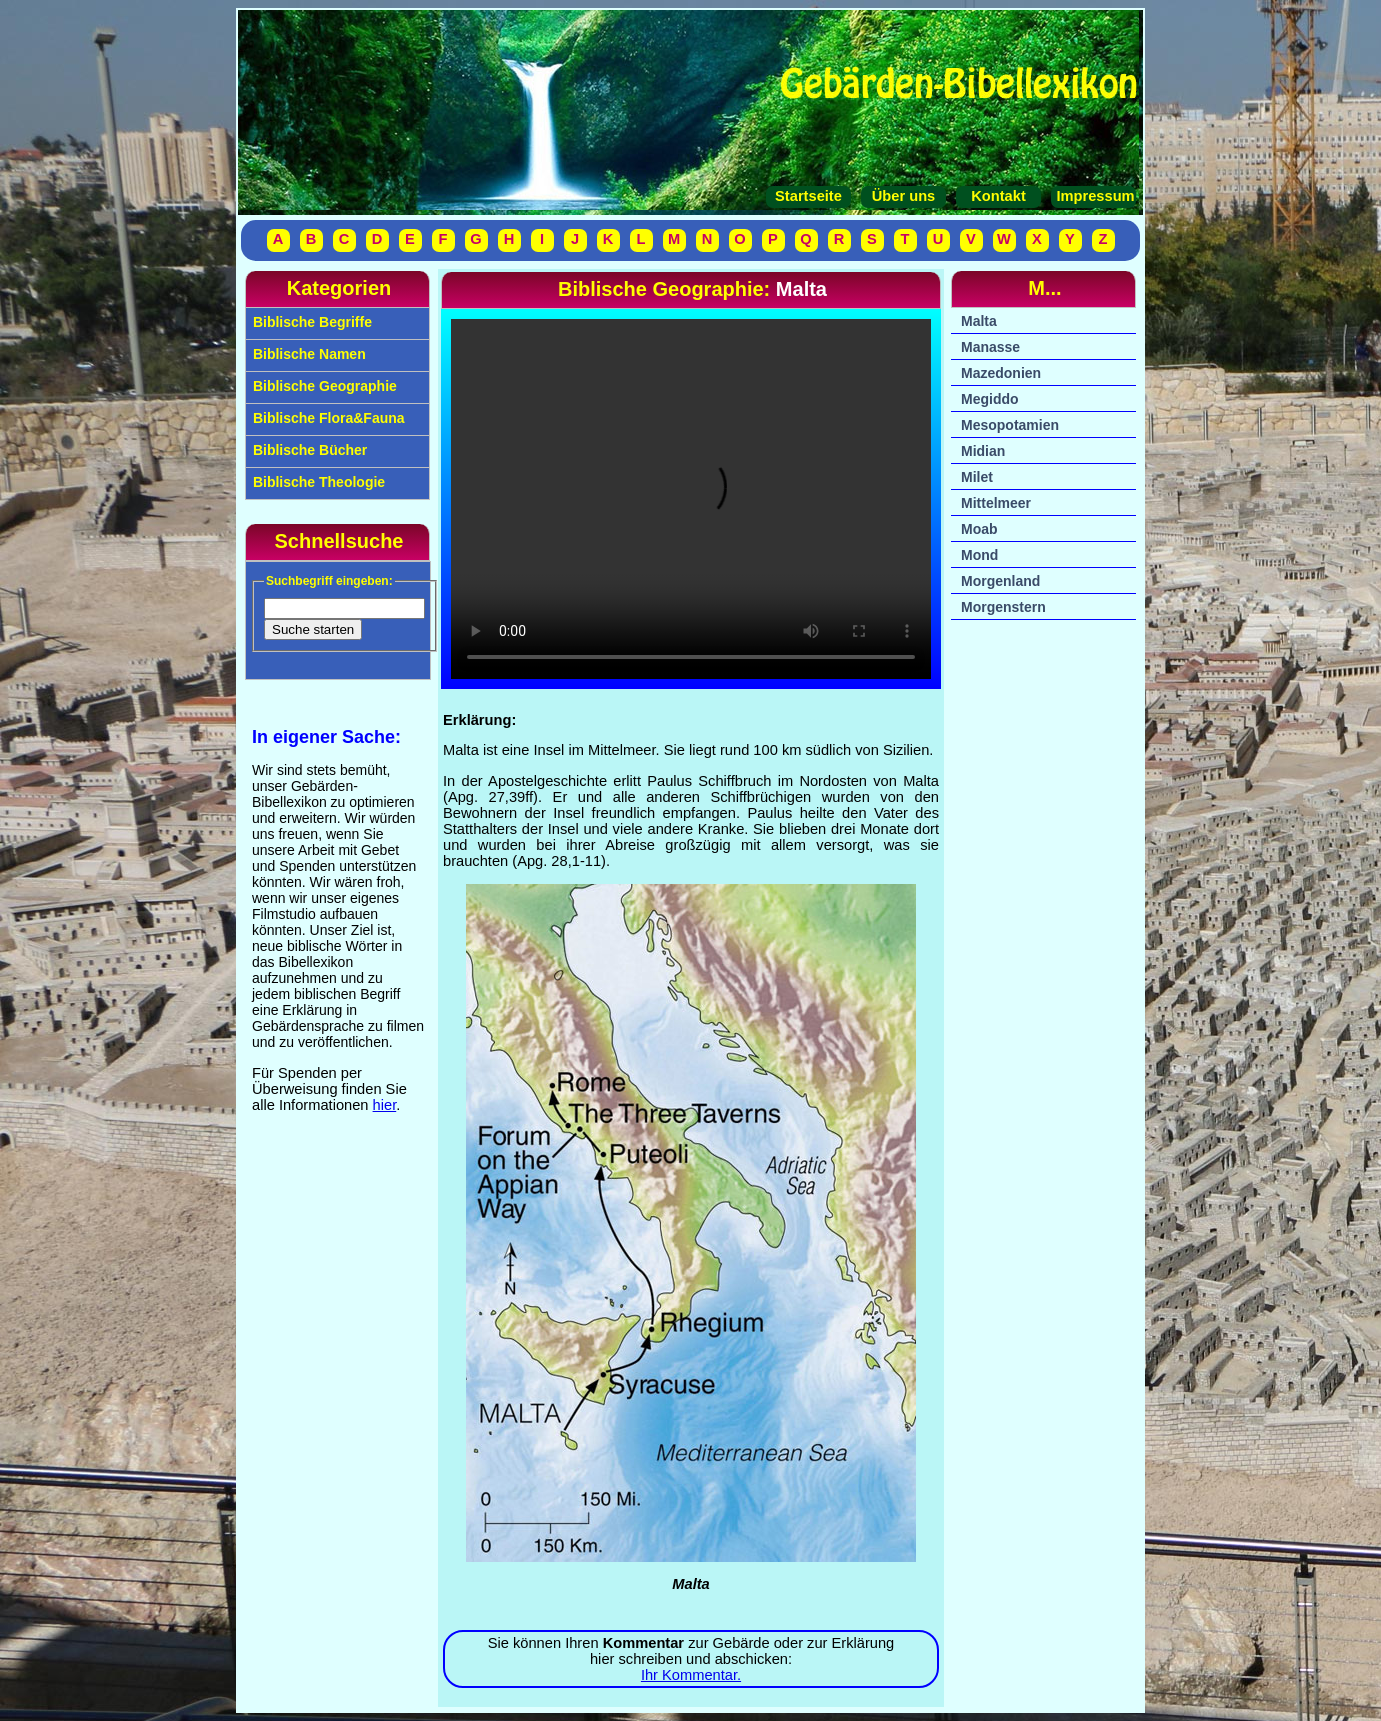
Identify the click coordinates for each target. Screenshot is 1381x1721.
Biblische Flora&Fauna (327, 418)
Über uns (904, 196)
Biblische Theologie (317, 482)
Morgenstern (1003, 607)
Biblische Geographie (323, 386)
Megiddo (990, 399)
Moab (979, 529)
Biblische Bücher (308, 450)
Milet (977, 477)
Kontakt (998, 196)
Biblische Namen (307, 354)
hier (385, 1105)
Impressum (1093, 196)
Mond (979, 555)
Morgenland (1000, 581)
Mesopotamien (1010, 425)
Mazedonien (1001, 373)
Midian (983, 451)
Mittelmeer (996, 503)
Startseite (808, 196)
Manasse (990, 347)
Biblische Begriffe (310, 322)
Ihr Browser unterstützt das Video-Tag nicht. (691, 499)
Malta (979, 321)
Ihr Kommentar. (691, 1675)
